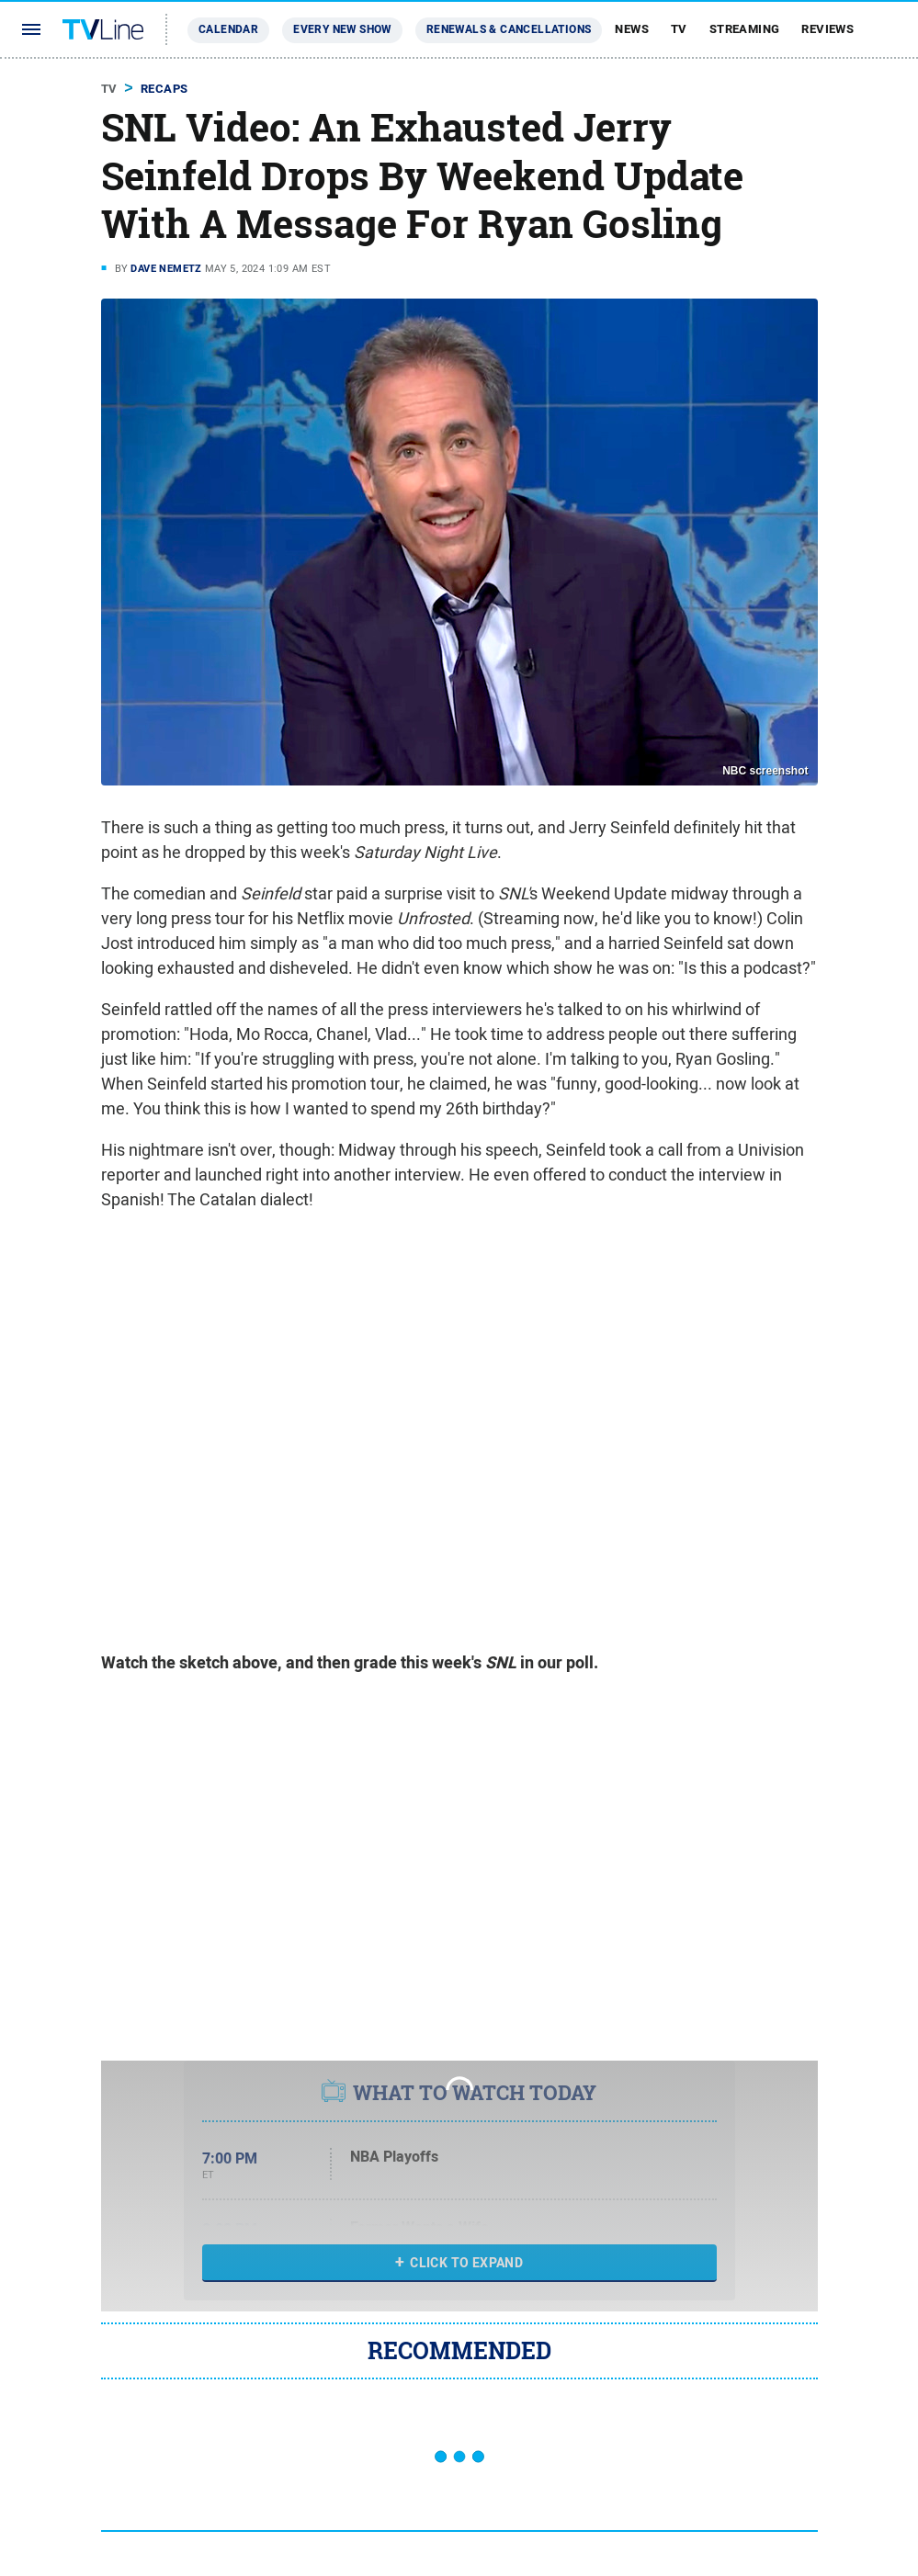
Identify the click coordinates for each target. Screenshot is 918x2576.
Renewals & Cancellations (509, 29)
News (632, 29)
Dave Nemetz (165, 268)
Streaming (744, 29)
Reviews (827, 29)
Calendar (228, 29)
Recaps (164, 88)
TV (679, 29)
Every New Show (342, 29)
